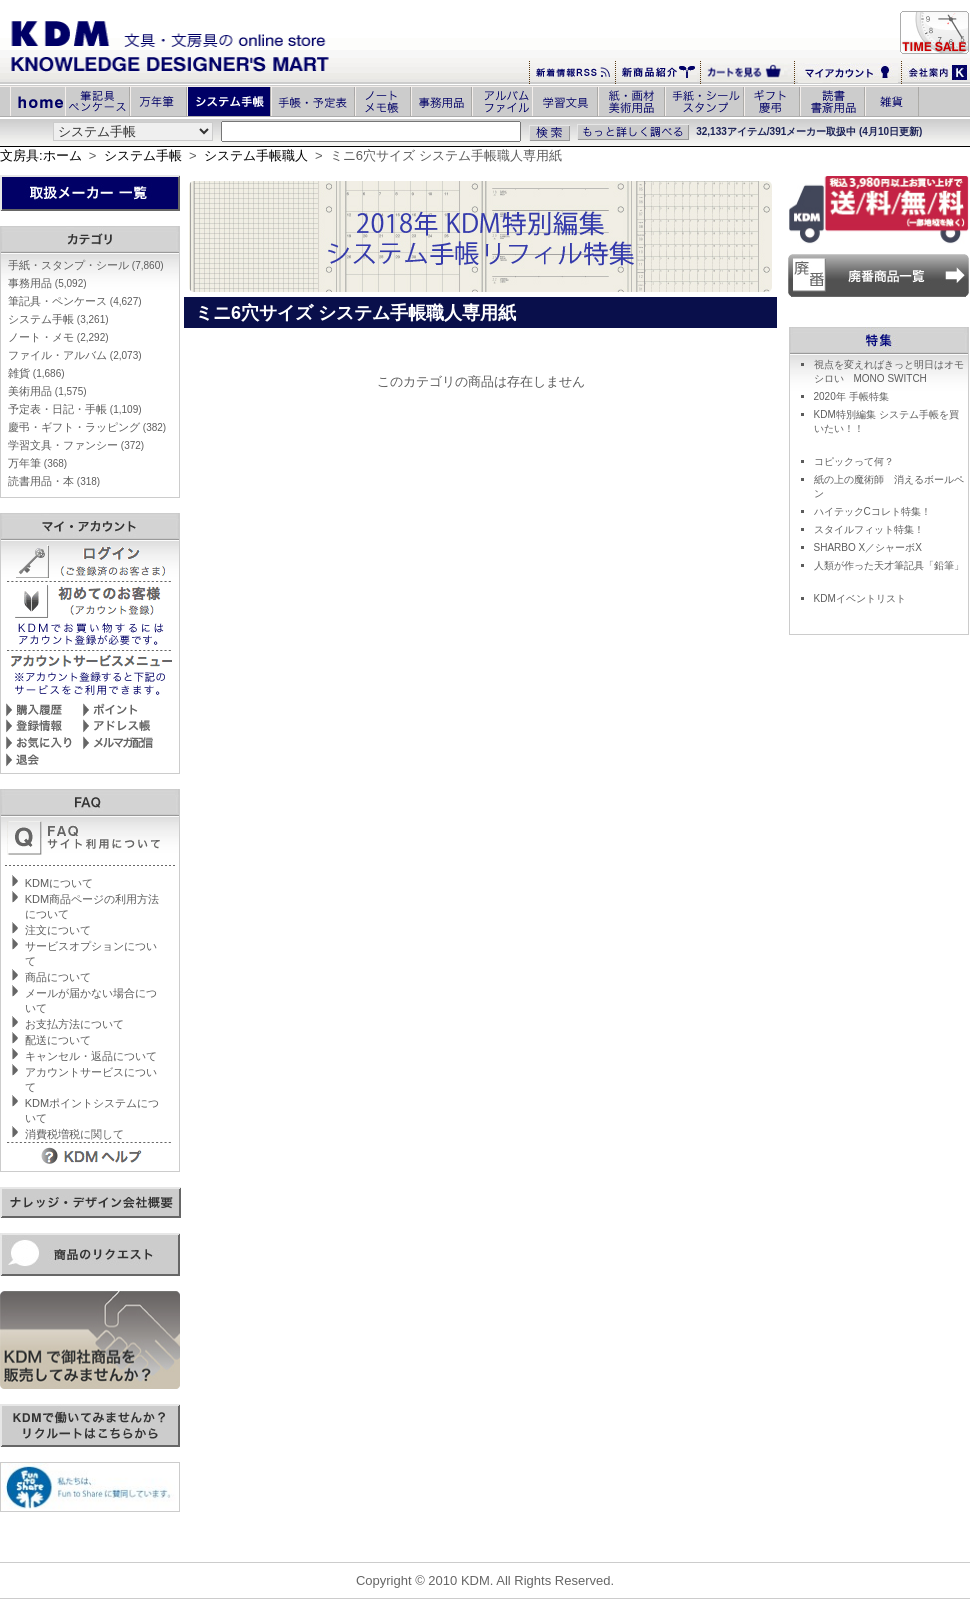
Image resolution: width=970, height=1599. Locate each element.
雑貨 (36, 373)
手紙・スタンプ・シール (86, 265)
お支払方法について (74, 1024)
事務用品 (47, 283)
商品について (58, 977)
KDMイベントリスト (860, 598)
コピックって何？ (854, 461)
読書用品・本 (54, 481)
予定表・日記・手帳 (75, 409)
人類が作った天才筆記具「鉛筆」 (889, 565)
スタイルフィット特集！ (869, 529)
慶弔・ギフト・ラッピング (87, 427)
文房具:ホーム (41, 155)
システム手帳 (143, 155)
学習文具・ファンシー (76, 445)
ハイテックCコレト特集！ (872, 511)
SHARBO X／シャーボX (868, 547)
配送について (58, 1040)
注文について (58, 930)
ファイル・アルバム (75, 355)
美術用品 (47, 391)
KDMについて (59, 883)
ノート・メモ (58, 337)
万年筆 (37, 463)
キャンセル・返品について (91, 1056)
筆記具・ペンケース (75, 301)
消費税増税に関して (74, 1134)
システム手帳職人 (256, 155)
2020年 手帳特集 (851, 396)
